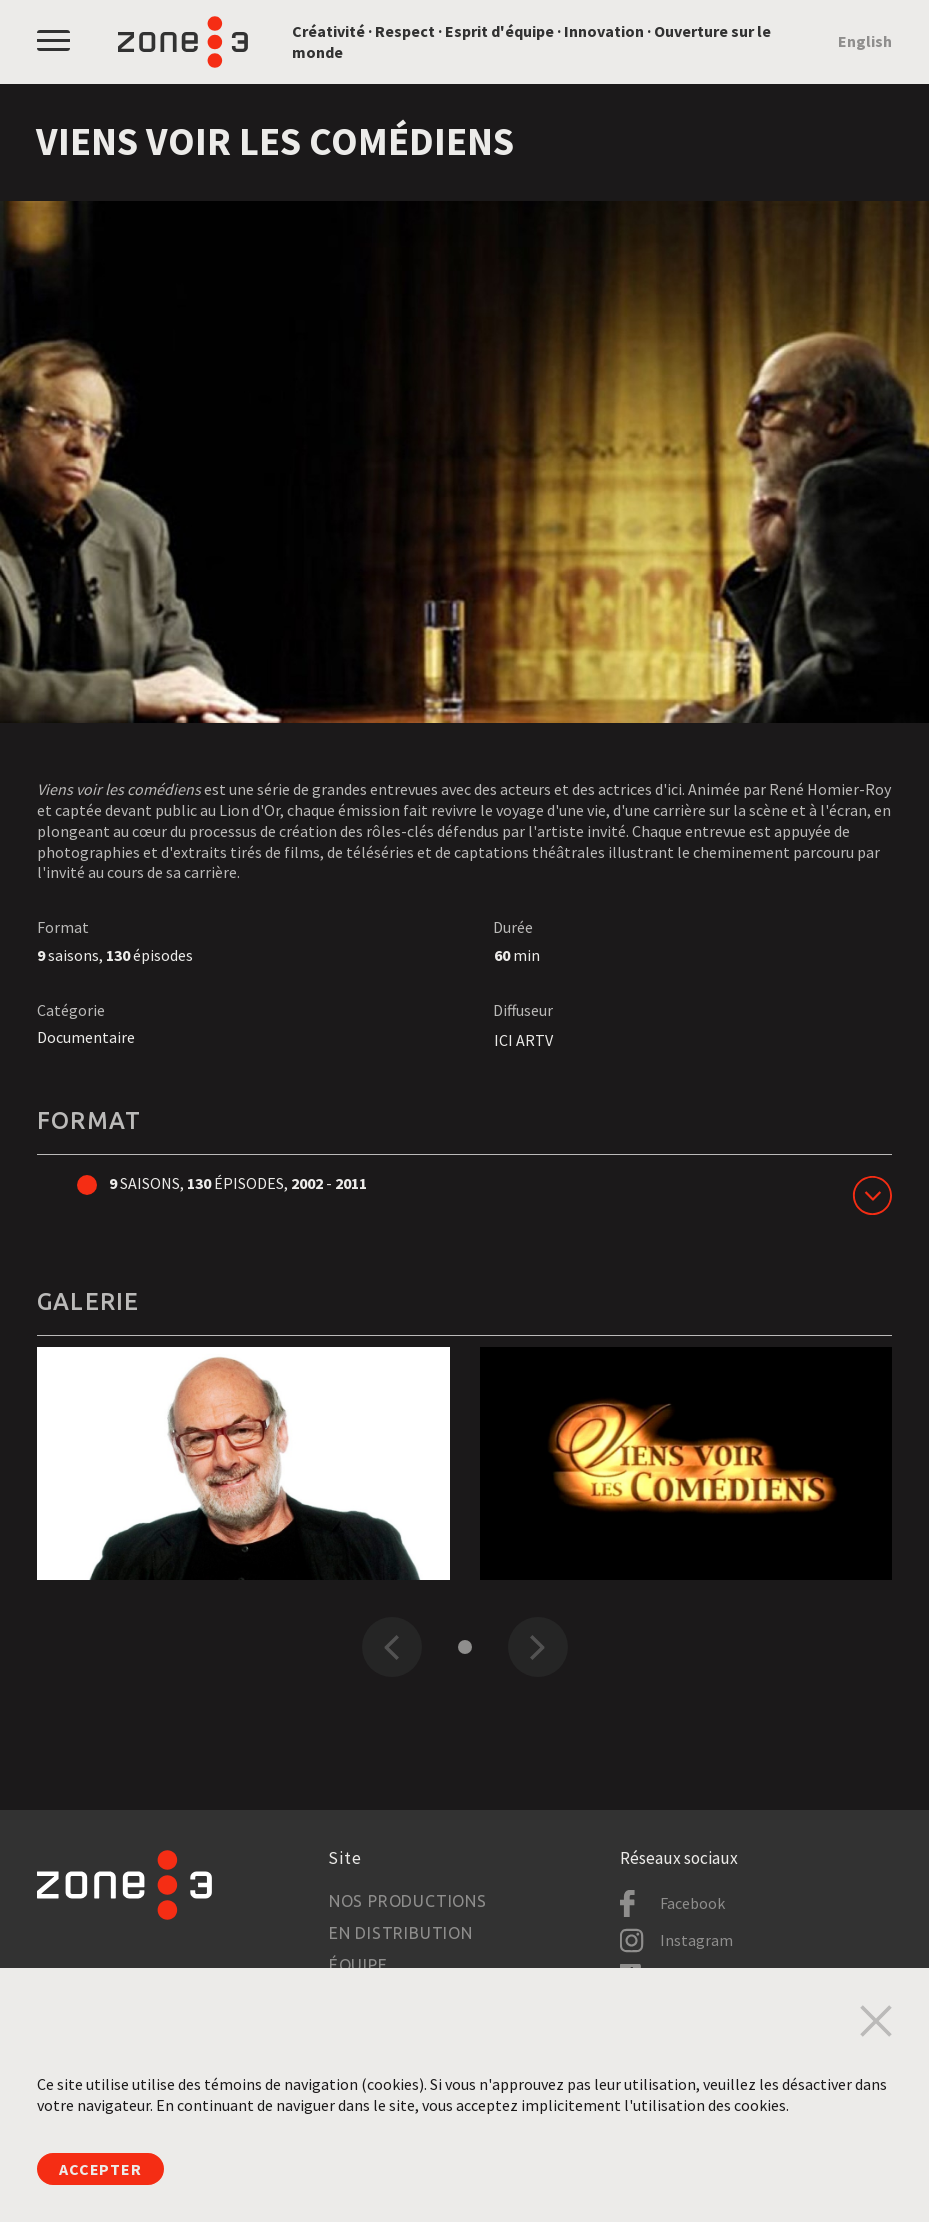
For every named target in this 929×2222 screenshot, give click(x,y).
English (865, 41)
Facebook (692, 1903)
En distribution (401, 1933)
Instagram (696, 1940)
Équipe (358, 1965)
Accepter (100, 2169)
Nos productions (408, 1901)
